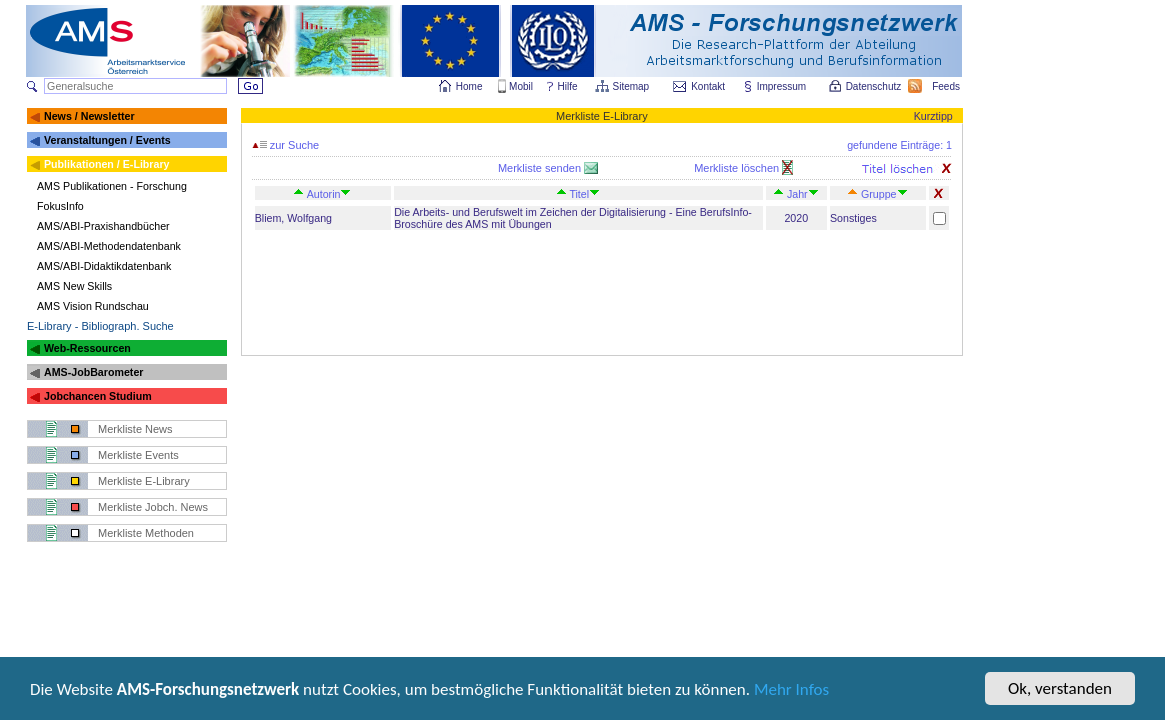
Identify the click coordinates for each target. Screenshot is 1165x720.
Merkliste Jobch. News (153, 507)
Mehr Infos (791, 693)
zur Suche (286, 145)
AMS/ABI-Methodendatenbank (109, 246)
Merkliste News (135, 429)
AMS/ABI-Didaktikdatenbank (104, 266)
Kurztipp (933, 116)
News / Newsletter (89, 116)
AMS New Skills (74, 286)
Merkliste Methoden (146, 533)
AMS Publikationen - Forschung (112, 186)
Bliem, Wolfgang (293, 218)
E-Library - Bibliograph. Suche (100, 326)
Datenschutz (875, 86)
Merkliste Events (138, 455)
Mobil (521, 86)
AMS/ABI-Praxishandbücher (103, 226)
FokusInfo (60, 206)
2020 (796, 218)
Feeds (947, 86)
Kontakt (708, 86)
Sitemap (632, 86)
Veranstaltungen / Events (107, 140)
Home (469, 86)
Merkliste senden (541, 168)
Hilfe (568, 86)
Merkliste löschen (738, 168)
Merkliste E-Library (144, 481)
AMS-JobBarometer (93, 372)
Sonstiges (853, 218)
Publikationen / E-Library (107, 164)
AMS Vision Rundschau (93, 306)
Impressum (782, 86)
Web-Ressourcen (87, 348)
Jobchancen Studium (98, 396)
